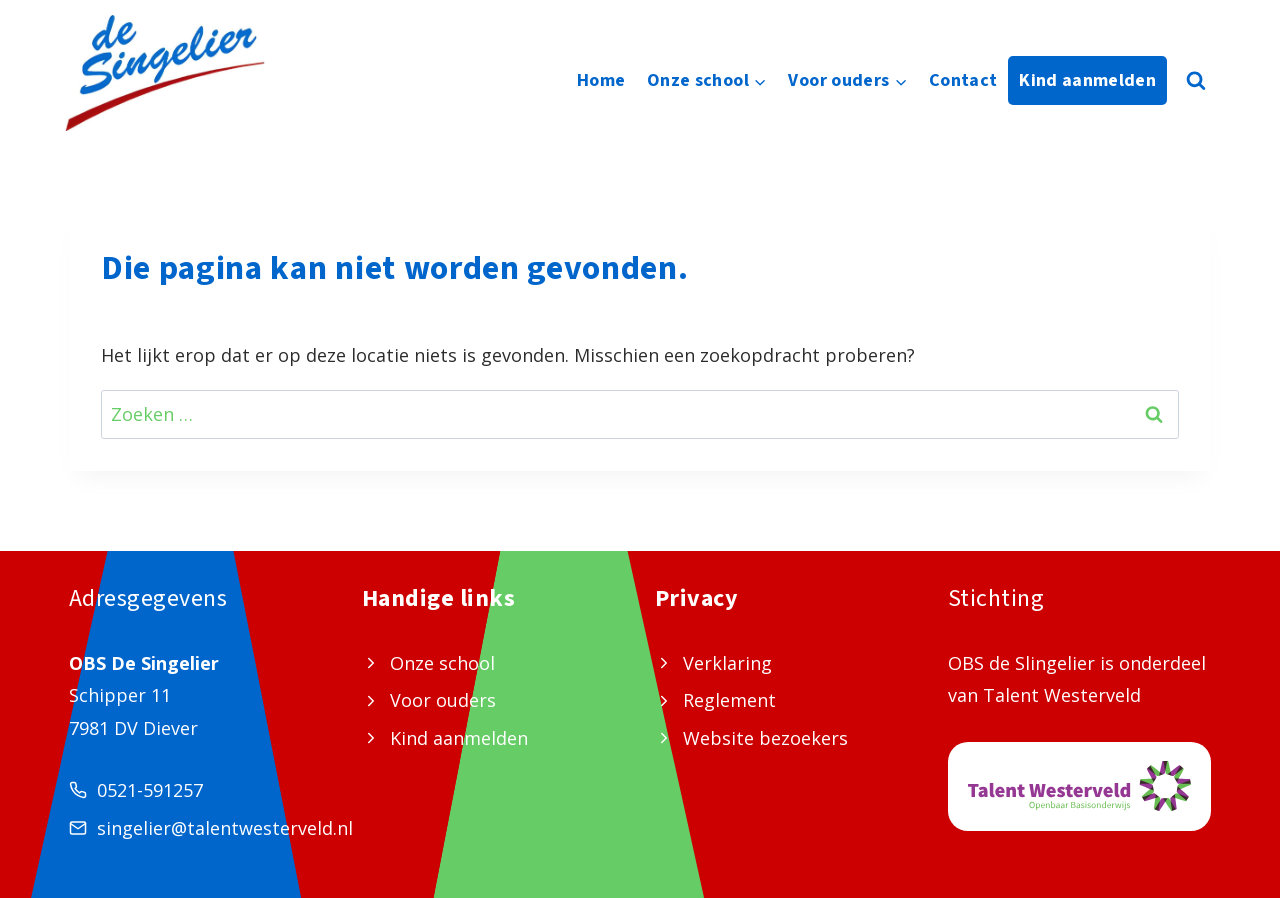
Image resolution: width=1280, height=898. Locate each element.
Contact (963, 80)
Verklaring (727, 663)
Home (601, 80)
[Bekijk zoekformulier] (1196, 81)
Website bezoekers (765, 738)
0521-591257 (150, 790)
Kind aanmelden (1087, 80)
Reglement (729, 700)
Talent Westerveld (1062, 695)
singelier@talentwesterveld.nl (225, 828)
